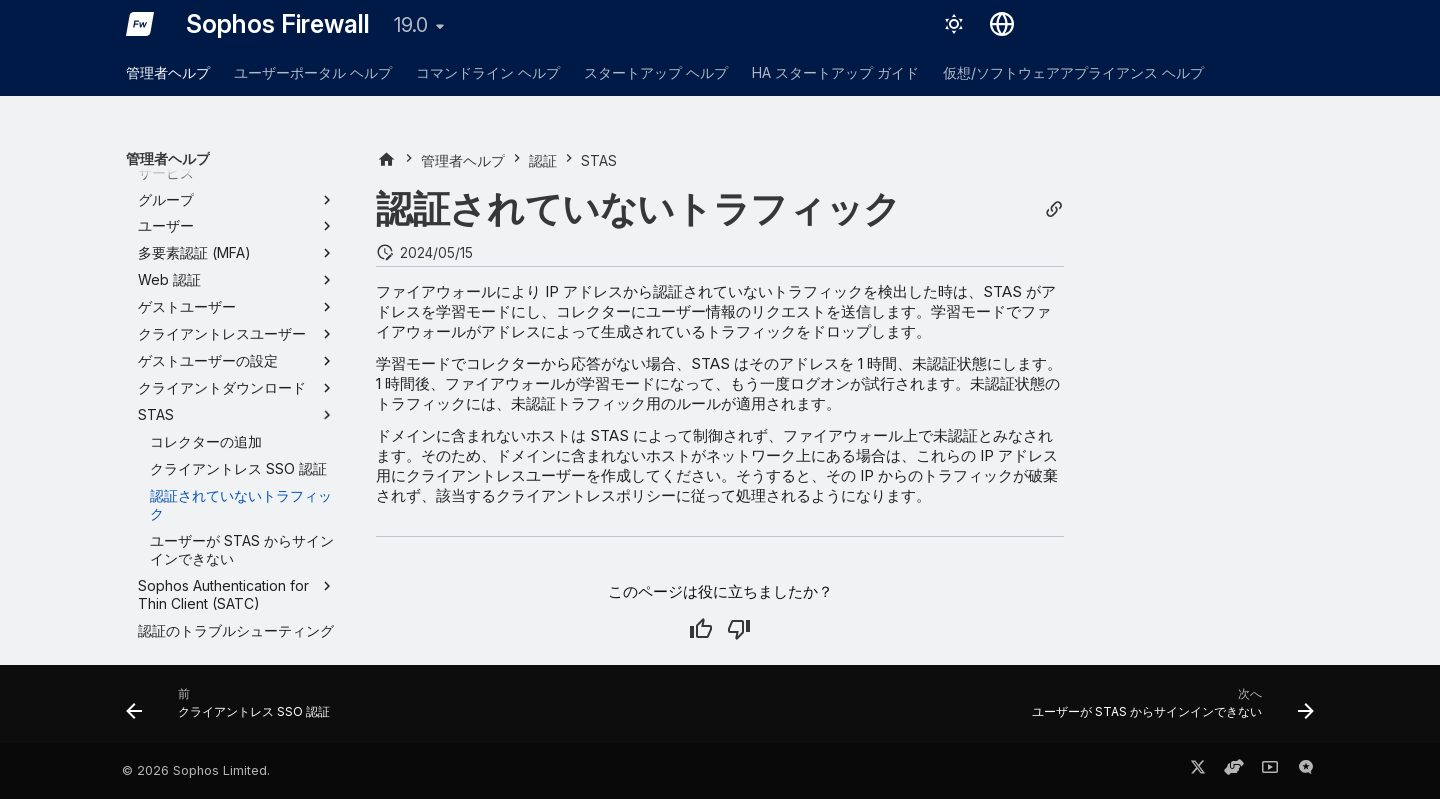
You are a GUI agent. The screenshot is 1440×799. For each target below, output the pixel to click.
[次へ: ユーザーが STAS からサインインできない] (1167, 710)
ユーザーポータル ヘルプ (313, 72)
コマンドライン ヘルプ (488, 72)
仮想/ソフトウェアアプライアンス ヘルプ (1073, 72)
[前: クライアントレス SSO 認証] (233, 710)
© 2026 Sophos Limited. (196, 770)
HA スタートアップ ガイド (835, 72)
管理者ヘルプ (168, 72)
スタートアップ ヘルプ (656, 72)
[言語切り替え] (1002, 24)
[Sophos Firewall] (140, 24)
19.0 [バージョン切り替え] (411, 25)
